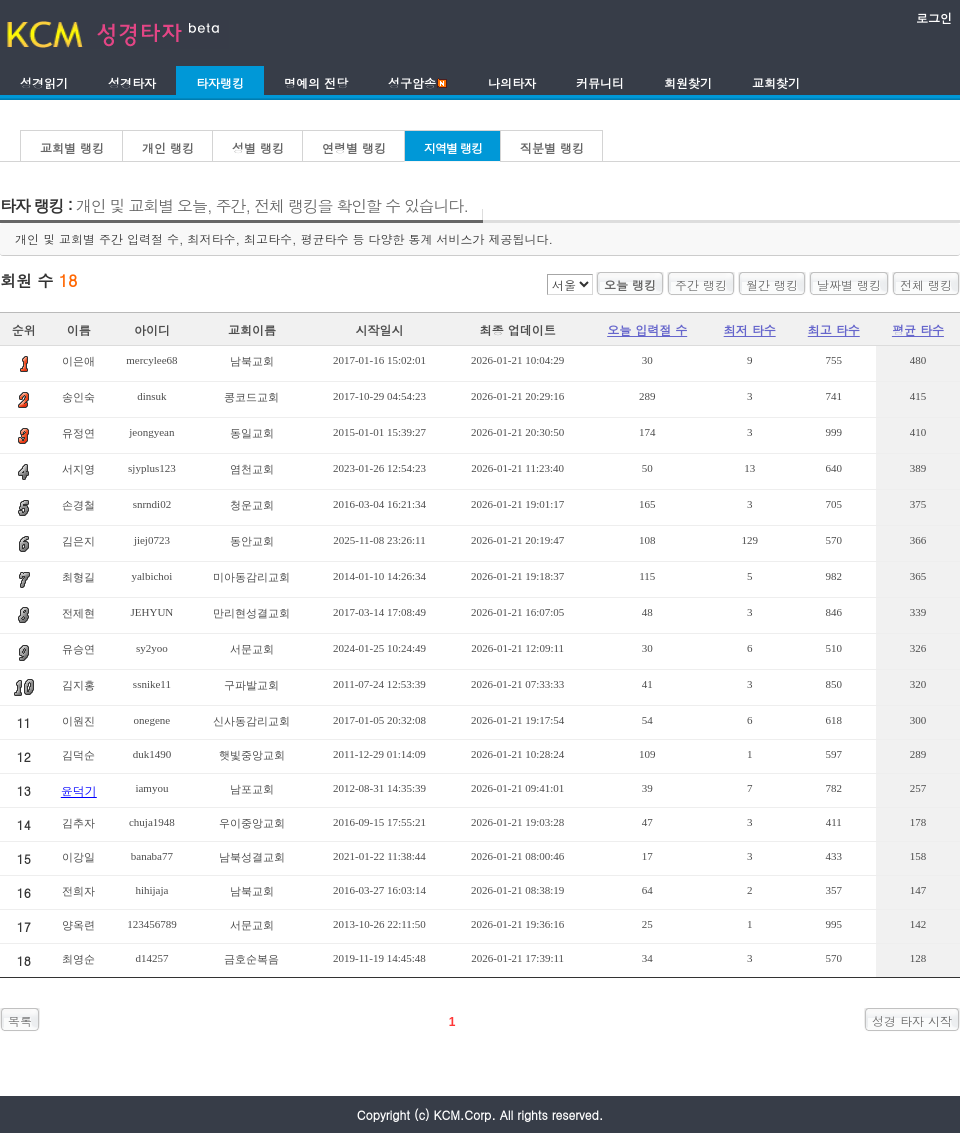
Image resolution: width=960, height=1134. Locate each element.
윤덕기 (79, 790)
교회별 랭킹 (72, 147)
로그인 (934, 17)
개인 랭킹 (168, 147)
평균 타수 (918, 329)
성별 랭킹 (258, 147)
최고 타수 (834, 329)
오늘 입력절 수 (647, 329)
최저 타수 (750, 329)
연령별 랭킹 (354, 147)
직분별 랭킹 (552, 147)
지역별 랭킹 (453, 147)
